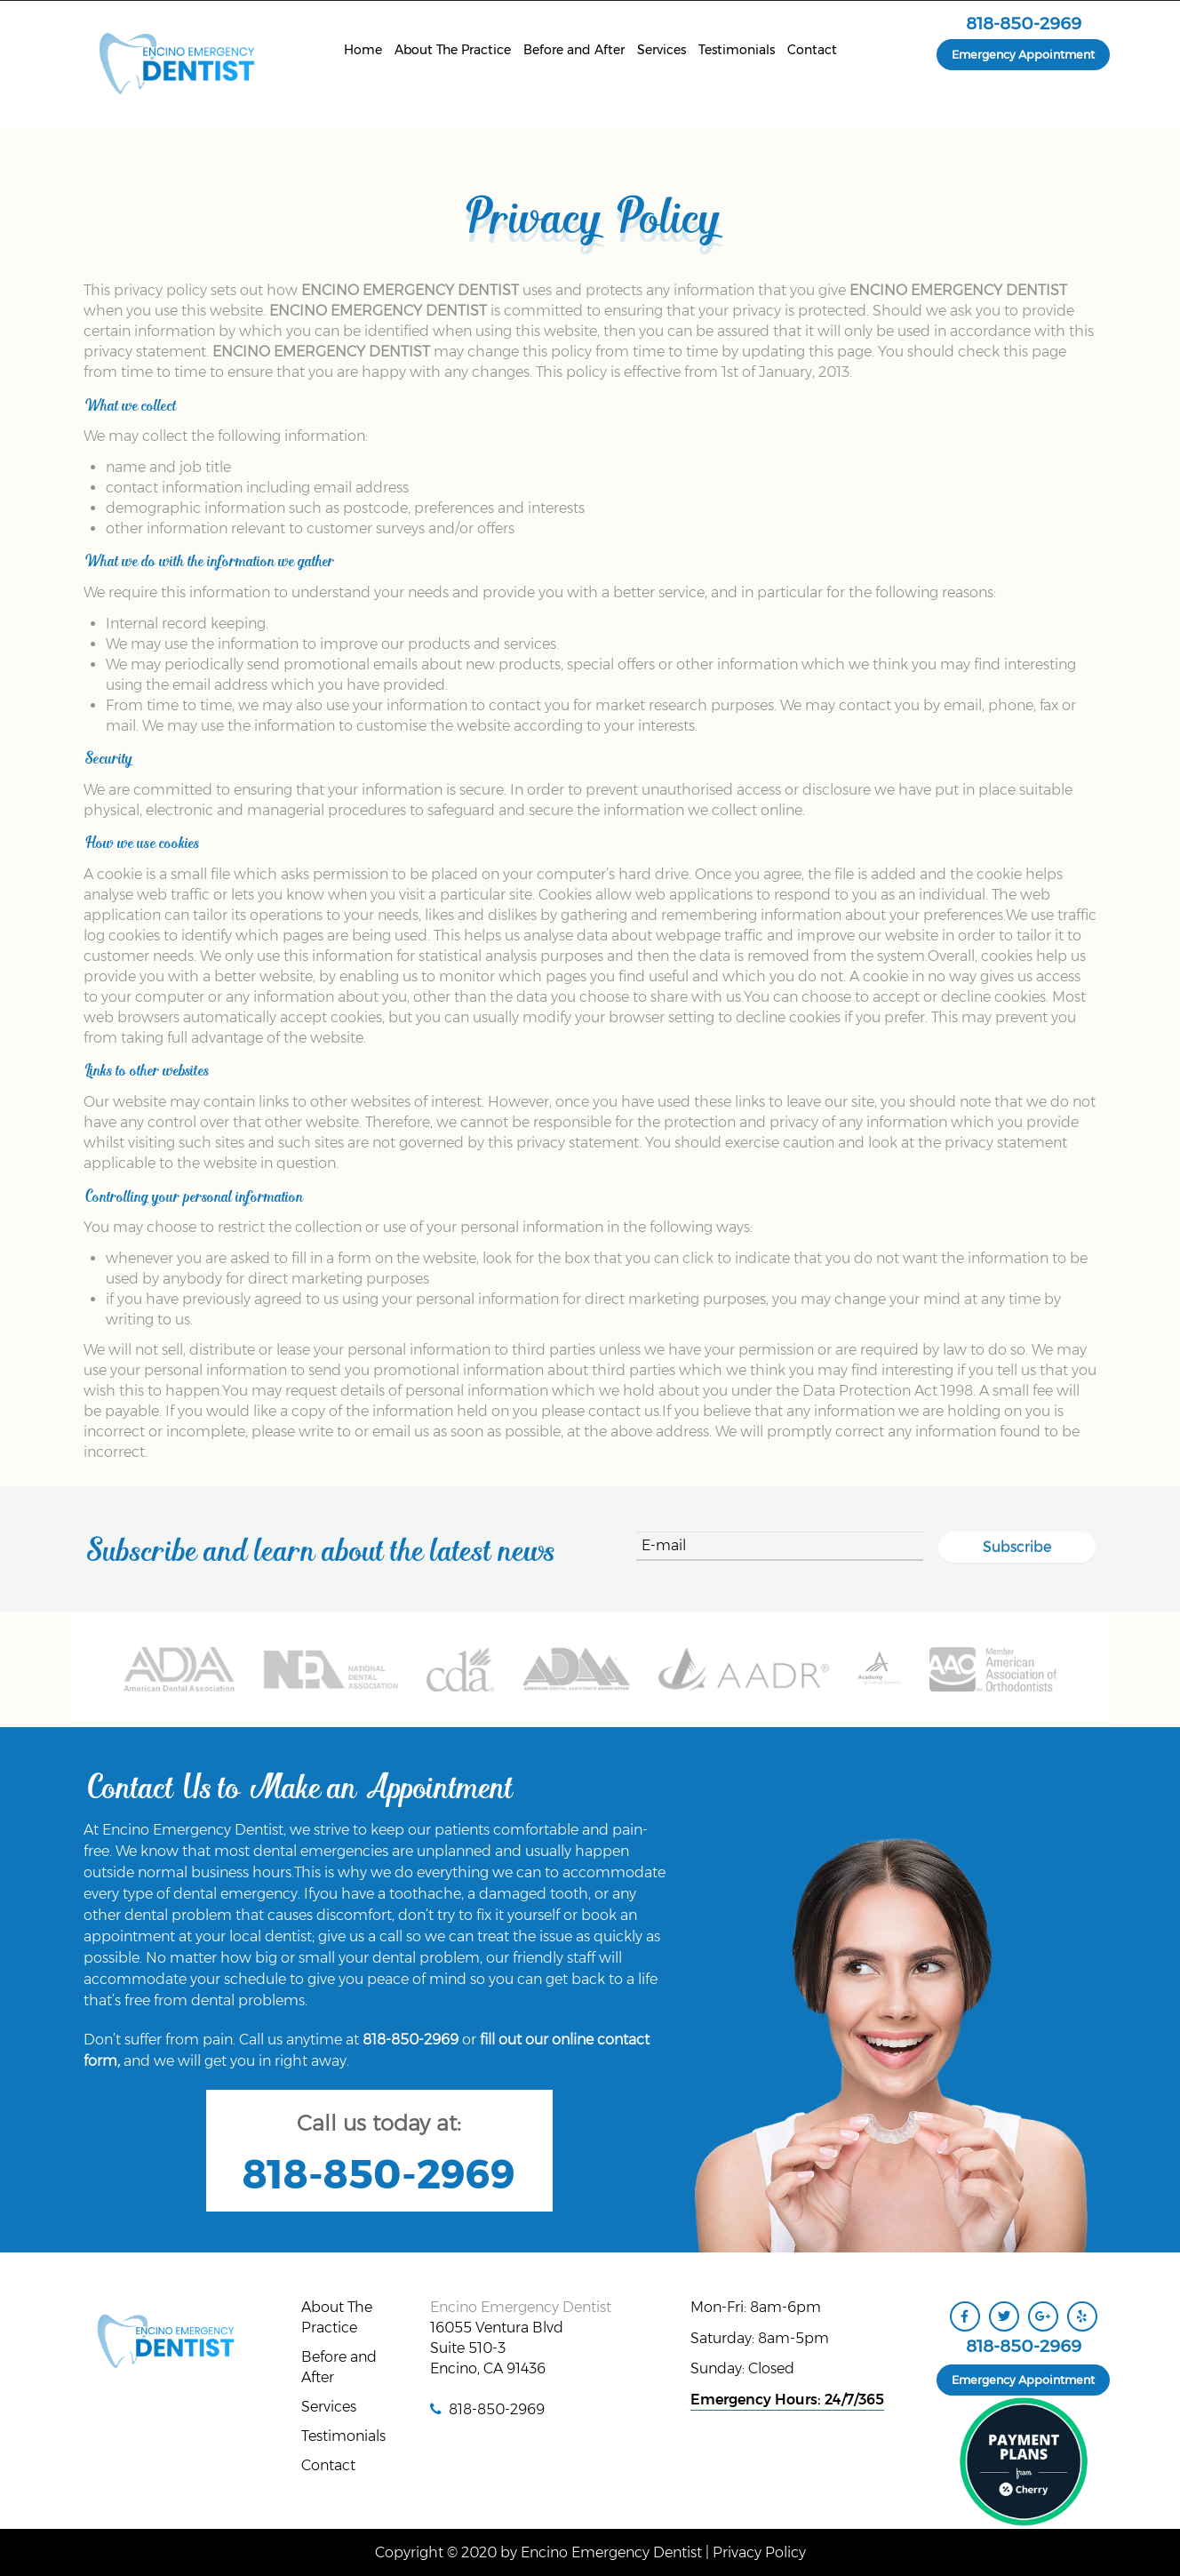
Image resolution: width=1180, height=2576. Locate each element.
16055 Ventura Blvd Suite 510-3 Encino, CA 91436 (496, 2348)
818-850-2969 (1023, 23)
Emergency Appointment (1023, 54)
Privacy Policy (759, 2552)
